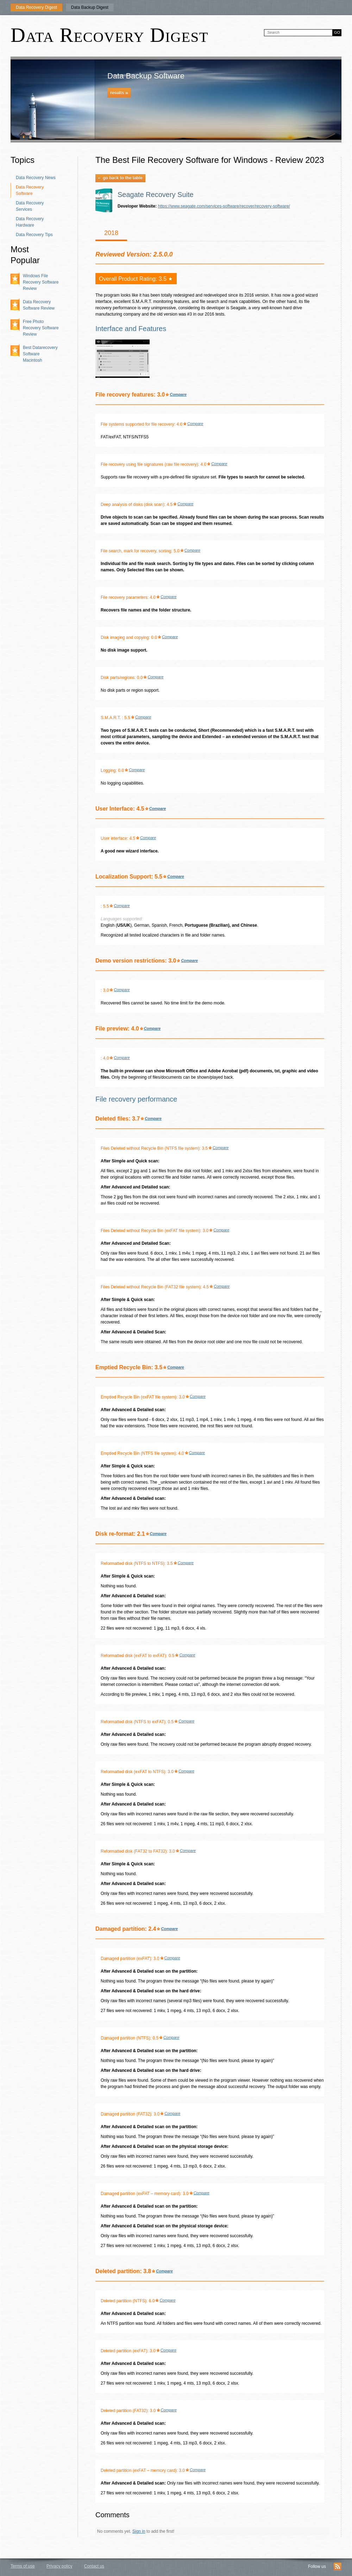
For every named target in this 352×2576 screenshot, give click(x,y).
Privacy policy (59, 2566)
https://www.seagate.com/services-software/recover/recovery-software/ (224, 206)
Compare (178, 394)
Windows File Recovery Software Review (40, 282)
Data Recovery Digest (36, 7)
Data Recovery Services (30, 206)
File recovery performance (136, 1099)
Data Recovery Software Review (39, 305)
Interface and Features (130, 328)
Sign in (138, 2531)
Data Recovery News (36, 177)
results (119, 93)
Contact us (94, 2566)
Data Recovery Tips (34, 234)
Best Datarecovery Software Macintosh (40, 354)
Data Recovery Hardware (30, 222)
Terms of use (23, 2566)
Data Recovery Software (30, 190)
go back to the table (120, 178)
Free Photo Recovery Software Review (40, 328)
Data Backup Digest (89, 7)
